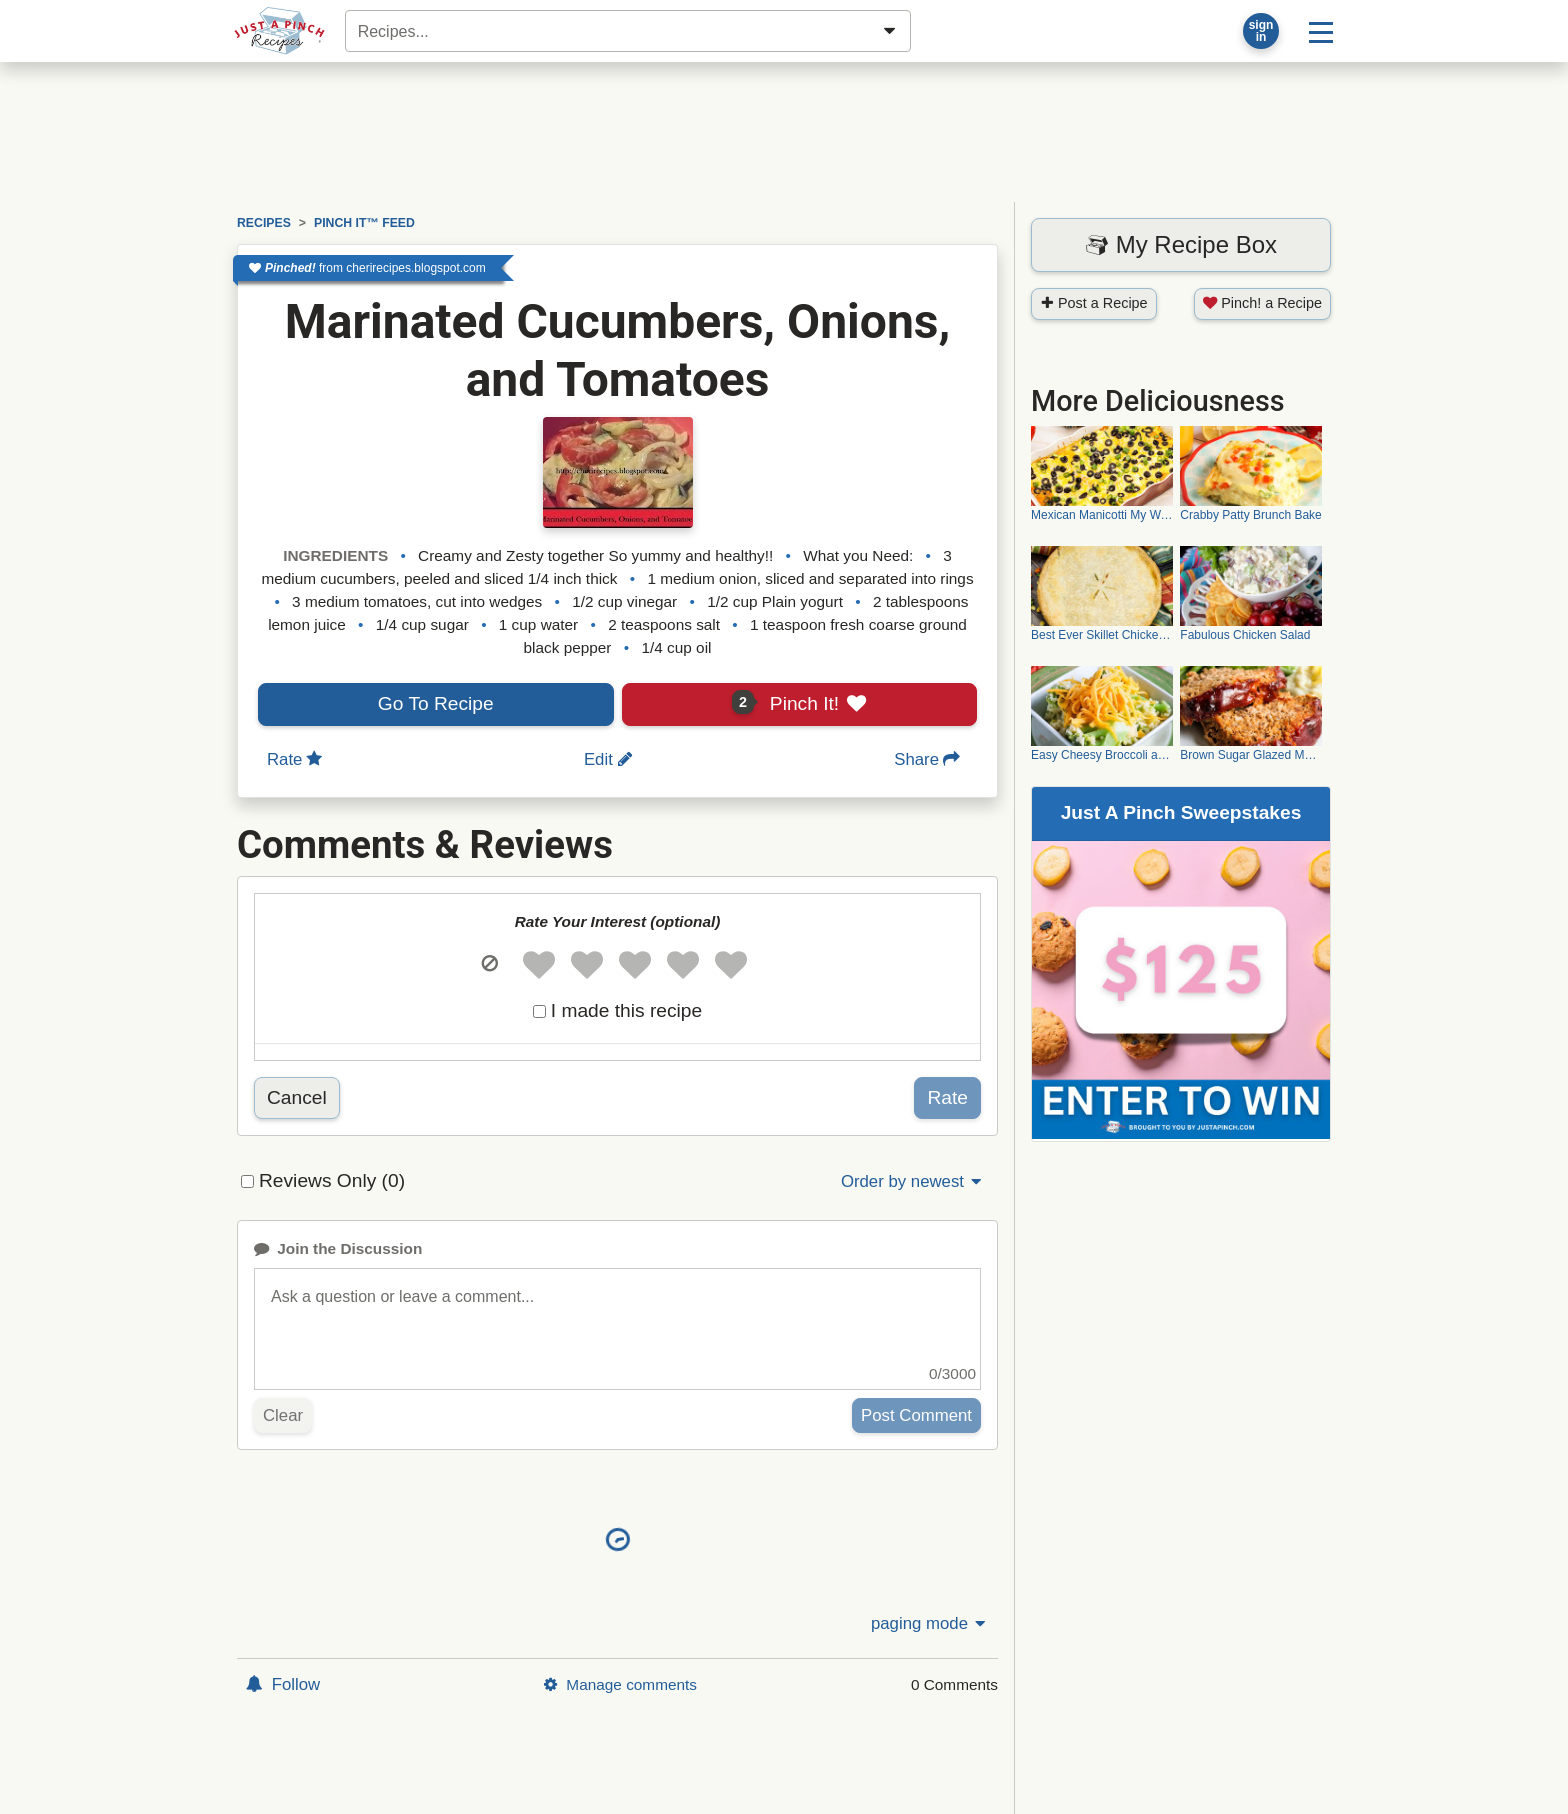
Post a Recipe (1094, 303)
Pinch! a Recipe (1262, 303)
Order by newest (913, 1181)
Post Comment (916, 1415)
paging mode (930, 1623)
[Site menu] (1321, 31)
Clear (283, 1415)
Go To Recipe (436, 703)
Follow (283, 1684)
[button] (489, 964)
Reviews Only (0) (332, 1180)
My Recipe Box (1181, 244)
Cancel (297, 1097)
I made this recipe (626, 1010)
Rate (947, 1097)
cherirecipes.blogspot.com (415, 268)
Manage (620, 1684)
